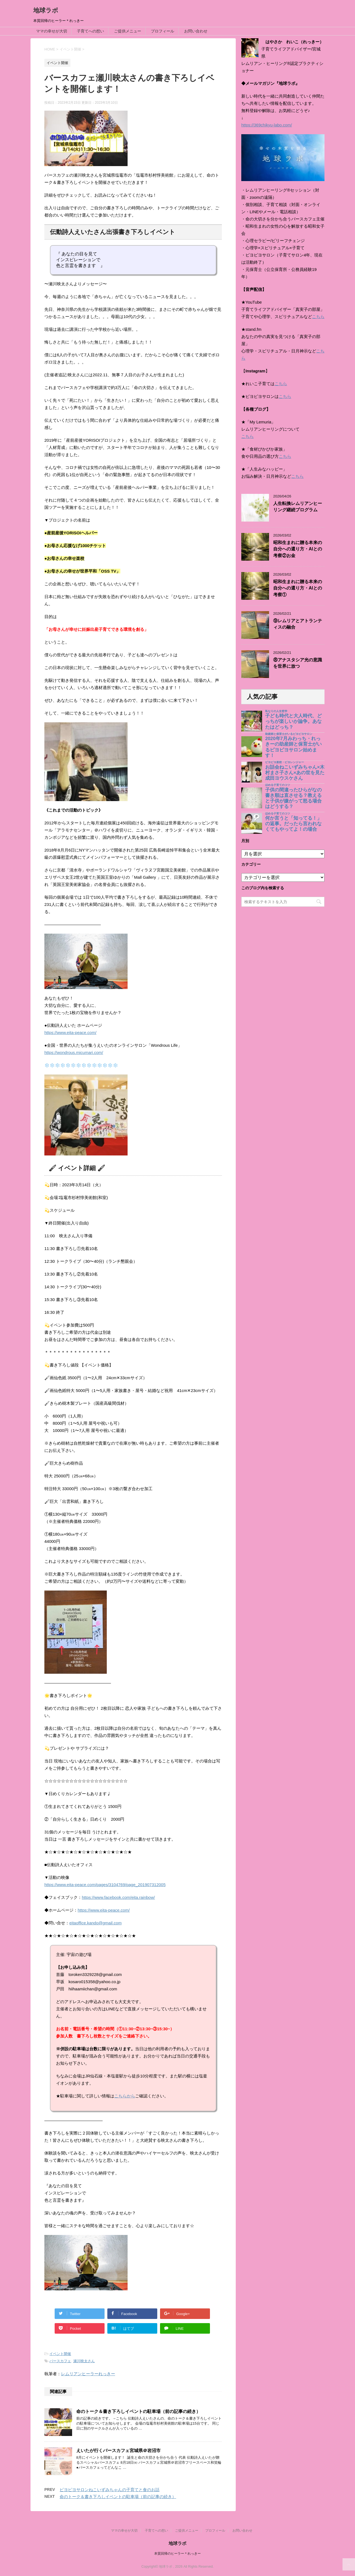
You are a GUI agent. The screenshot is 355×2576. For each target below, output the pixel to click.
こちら (318, 316)
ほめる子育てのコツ (277, 784)
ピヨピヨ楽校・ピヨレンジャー (284, 762)
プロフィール (162, 31)
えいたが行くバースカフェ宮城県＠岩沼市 (118, 2450)
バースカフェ (60, 2361)
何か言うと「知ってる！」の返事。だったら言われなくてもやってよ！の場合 (293, 824)
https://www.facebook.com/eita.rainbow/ (118, 1897)
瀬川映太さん (84, 2361)
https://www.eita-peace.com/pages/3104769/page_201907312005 (105, 1884)
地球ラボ (45, 10)
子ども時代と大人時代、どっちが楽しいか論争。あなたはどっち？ (293, 721)
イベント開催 (60, 2354)
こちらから (124, 2096)
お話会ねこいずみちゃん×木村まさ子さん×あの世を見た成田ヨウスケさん (294, 772)
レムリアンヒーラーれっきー (88, 2373)
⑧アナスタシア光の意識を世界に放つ (297, 663)
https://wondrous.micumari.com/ (73, 1052)
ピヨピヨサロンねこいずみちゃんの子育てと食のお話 (109, 2489)
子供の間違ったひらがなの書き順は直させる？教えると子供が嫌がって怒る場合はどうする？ (293, 798)
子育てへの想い (90, 31)
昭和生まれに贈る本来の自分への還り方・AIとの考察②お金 (297, 549)
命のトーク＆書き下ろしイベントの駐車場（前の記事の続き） (138, 2411)
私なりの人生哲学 (276, 711)
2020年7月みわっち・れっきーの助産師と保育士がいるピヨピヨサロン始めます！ (293, 747)
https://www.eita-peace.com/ (70, 1032)
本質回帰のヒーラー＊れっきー (177, 2553)
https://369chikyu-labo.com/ (266, 125)
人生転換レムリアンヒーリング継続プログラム (297, 506)
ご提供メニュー (127, 31)
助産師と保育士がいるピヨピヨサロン (288, 733)
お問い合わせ (195, 31)
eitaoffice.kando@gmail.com (95, 1922)
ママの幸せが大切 (51, 31)
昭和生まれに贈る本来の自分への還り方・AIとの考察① (297, 588)
